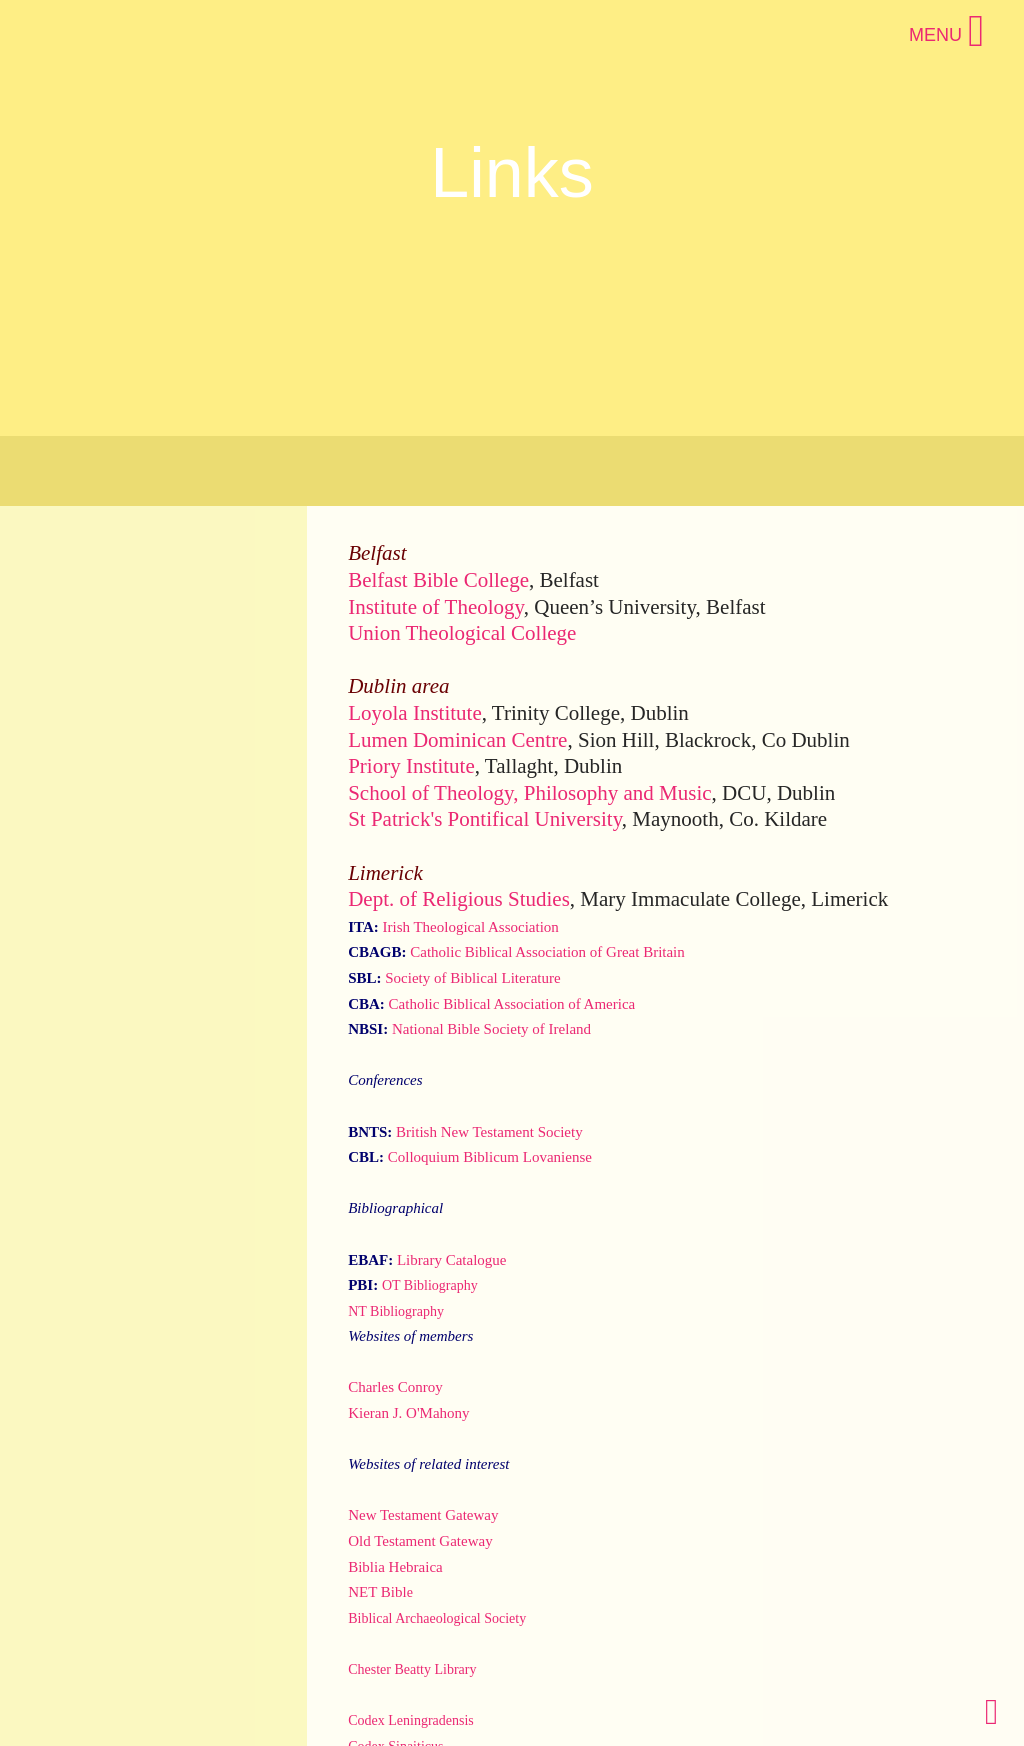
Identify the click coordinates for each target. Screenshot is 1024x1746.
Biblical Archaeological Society (437, 1618)
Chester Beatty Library (412, 1669)
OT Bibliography (430, 1285)
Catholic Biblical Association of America (512, 1004)
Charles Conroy (395, 1387)
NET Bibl (377, 1592)
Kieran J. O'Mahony (408, 1413)
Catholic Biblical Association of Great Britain (547, 952)
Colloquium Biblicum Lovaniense (490, 1157)
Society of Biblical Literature (472, 978)
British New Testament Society (489, 1132)
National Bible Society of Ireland (491, 1029)
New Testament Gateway (423, 1515)
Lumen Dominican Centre (457, 740)
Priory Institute (411, 766)
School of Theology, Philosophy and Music (529, 793)
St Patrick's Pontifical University (485, 819)
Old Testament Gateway (420, 1541)
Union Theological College (462, 633)
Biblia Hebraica (395, 1567)
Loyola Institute (415, 713)
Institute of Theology (436, 607)
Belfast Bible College (438, 580)
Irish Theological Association (470, 927)
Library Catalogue (452, 1260)
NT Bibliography (396, 1311)
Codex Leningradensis (411, 1720)
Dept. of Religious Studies (459, 899)
